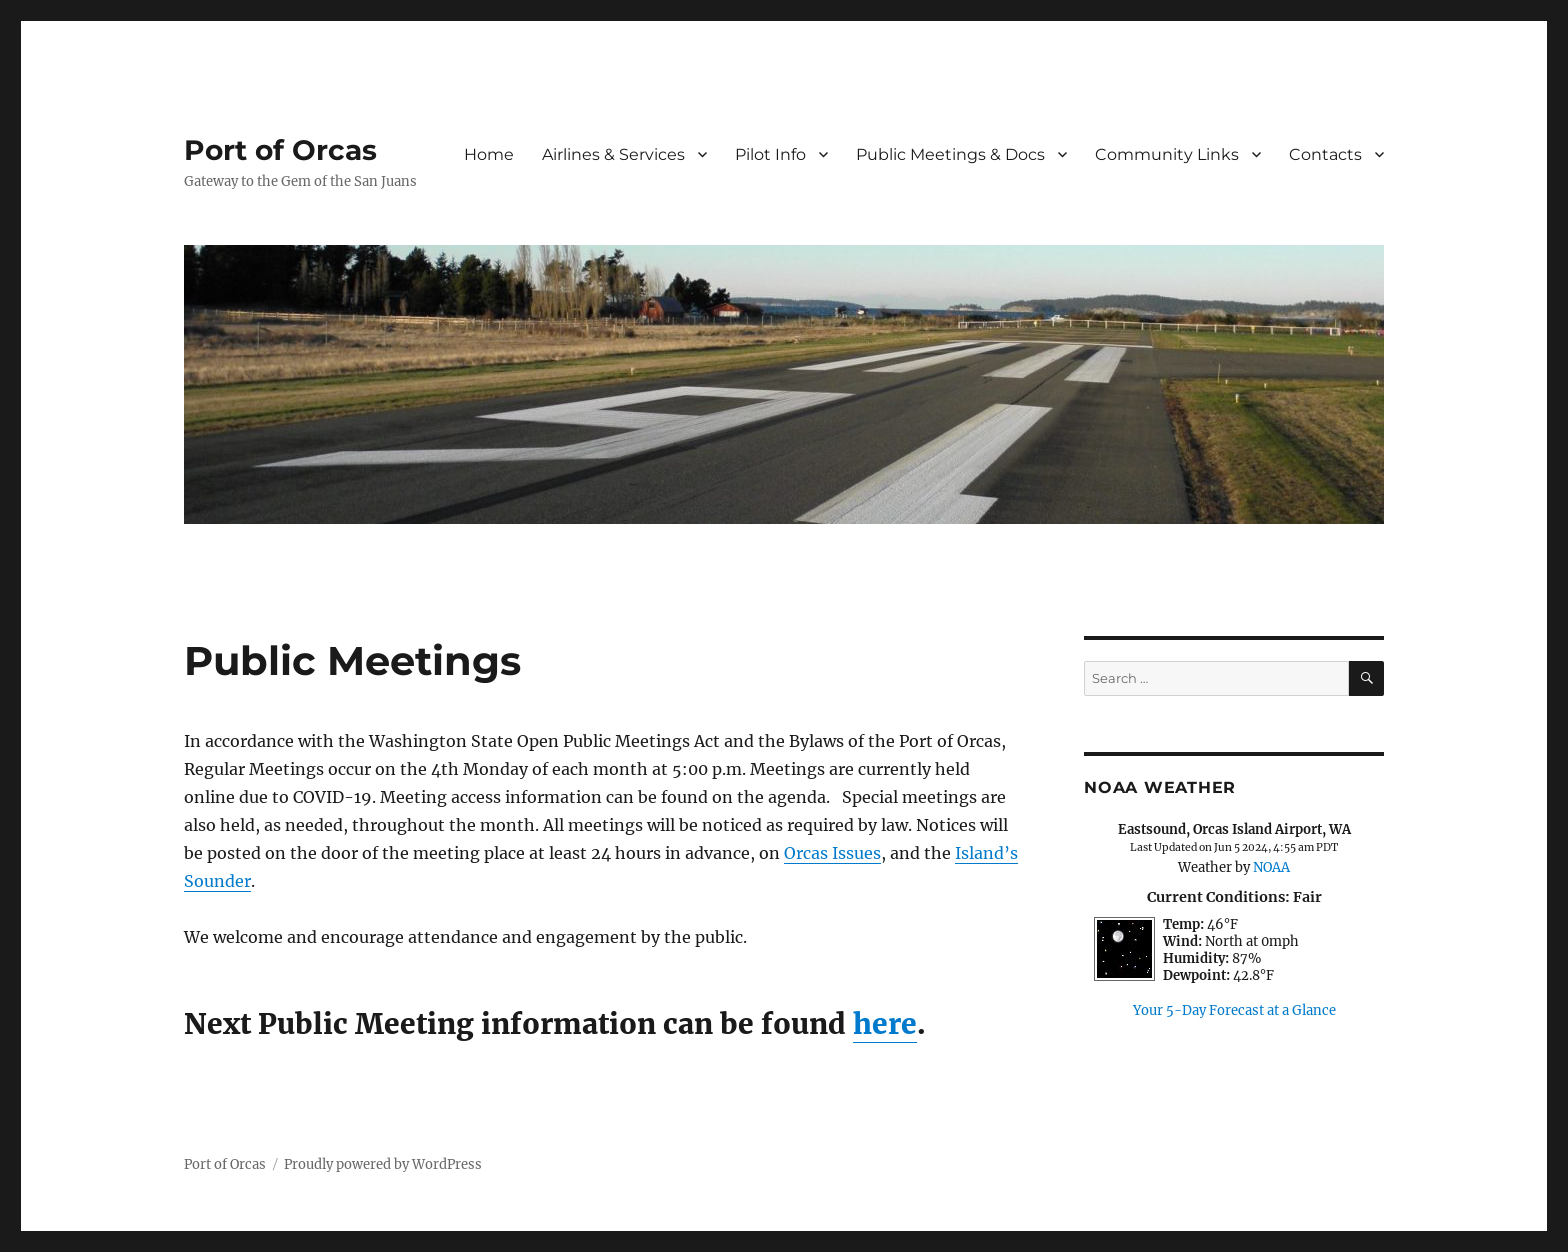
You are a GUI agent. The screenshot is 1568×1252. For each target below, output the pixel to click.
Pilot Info (770, 154)
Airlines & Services (613, 154)
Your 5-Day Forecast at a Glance (1234, 1010)
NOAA (1271, 867)
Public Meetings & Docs (950, 154)
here (885, 1024)
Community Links (1167, 154)
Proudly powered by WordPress (383, 1164)
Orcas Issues (832, 853)
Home (489, 154)
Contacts (1325, 154)
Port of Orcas (280, 150)
